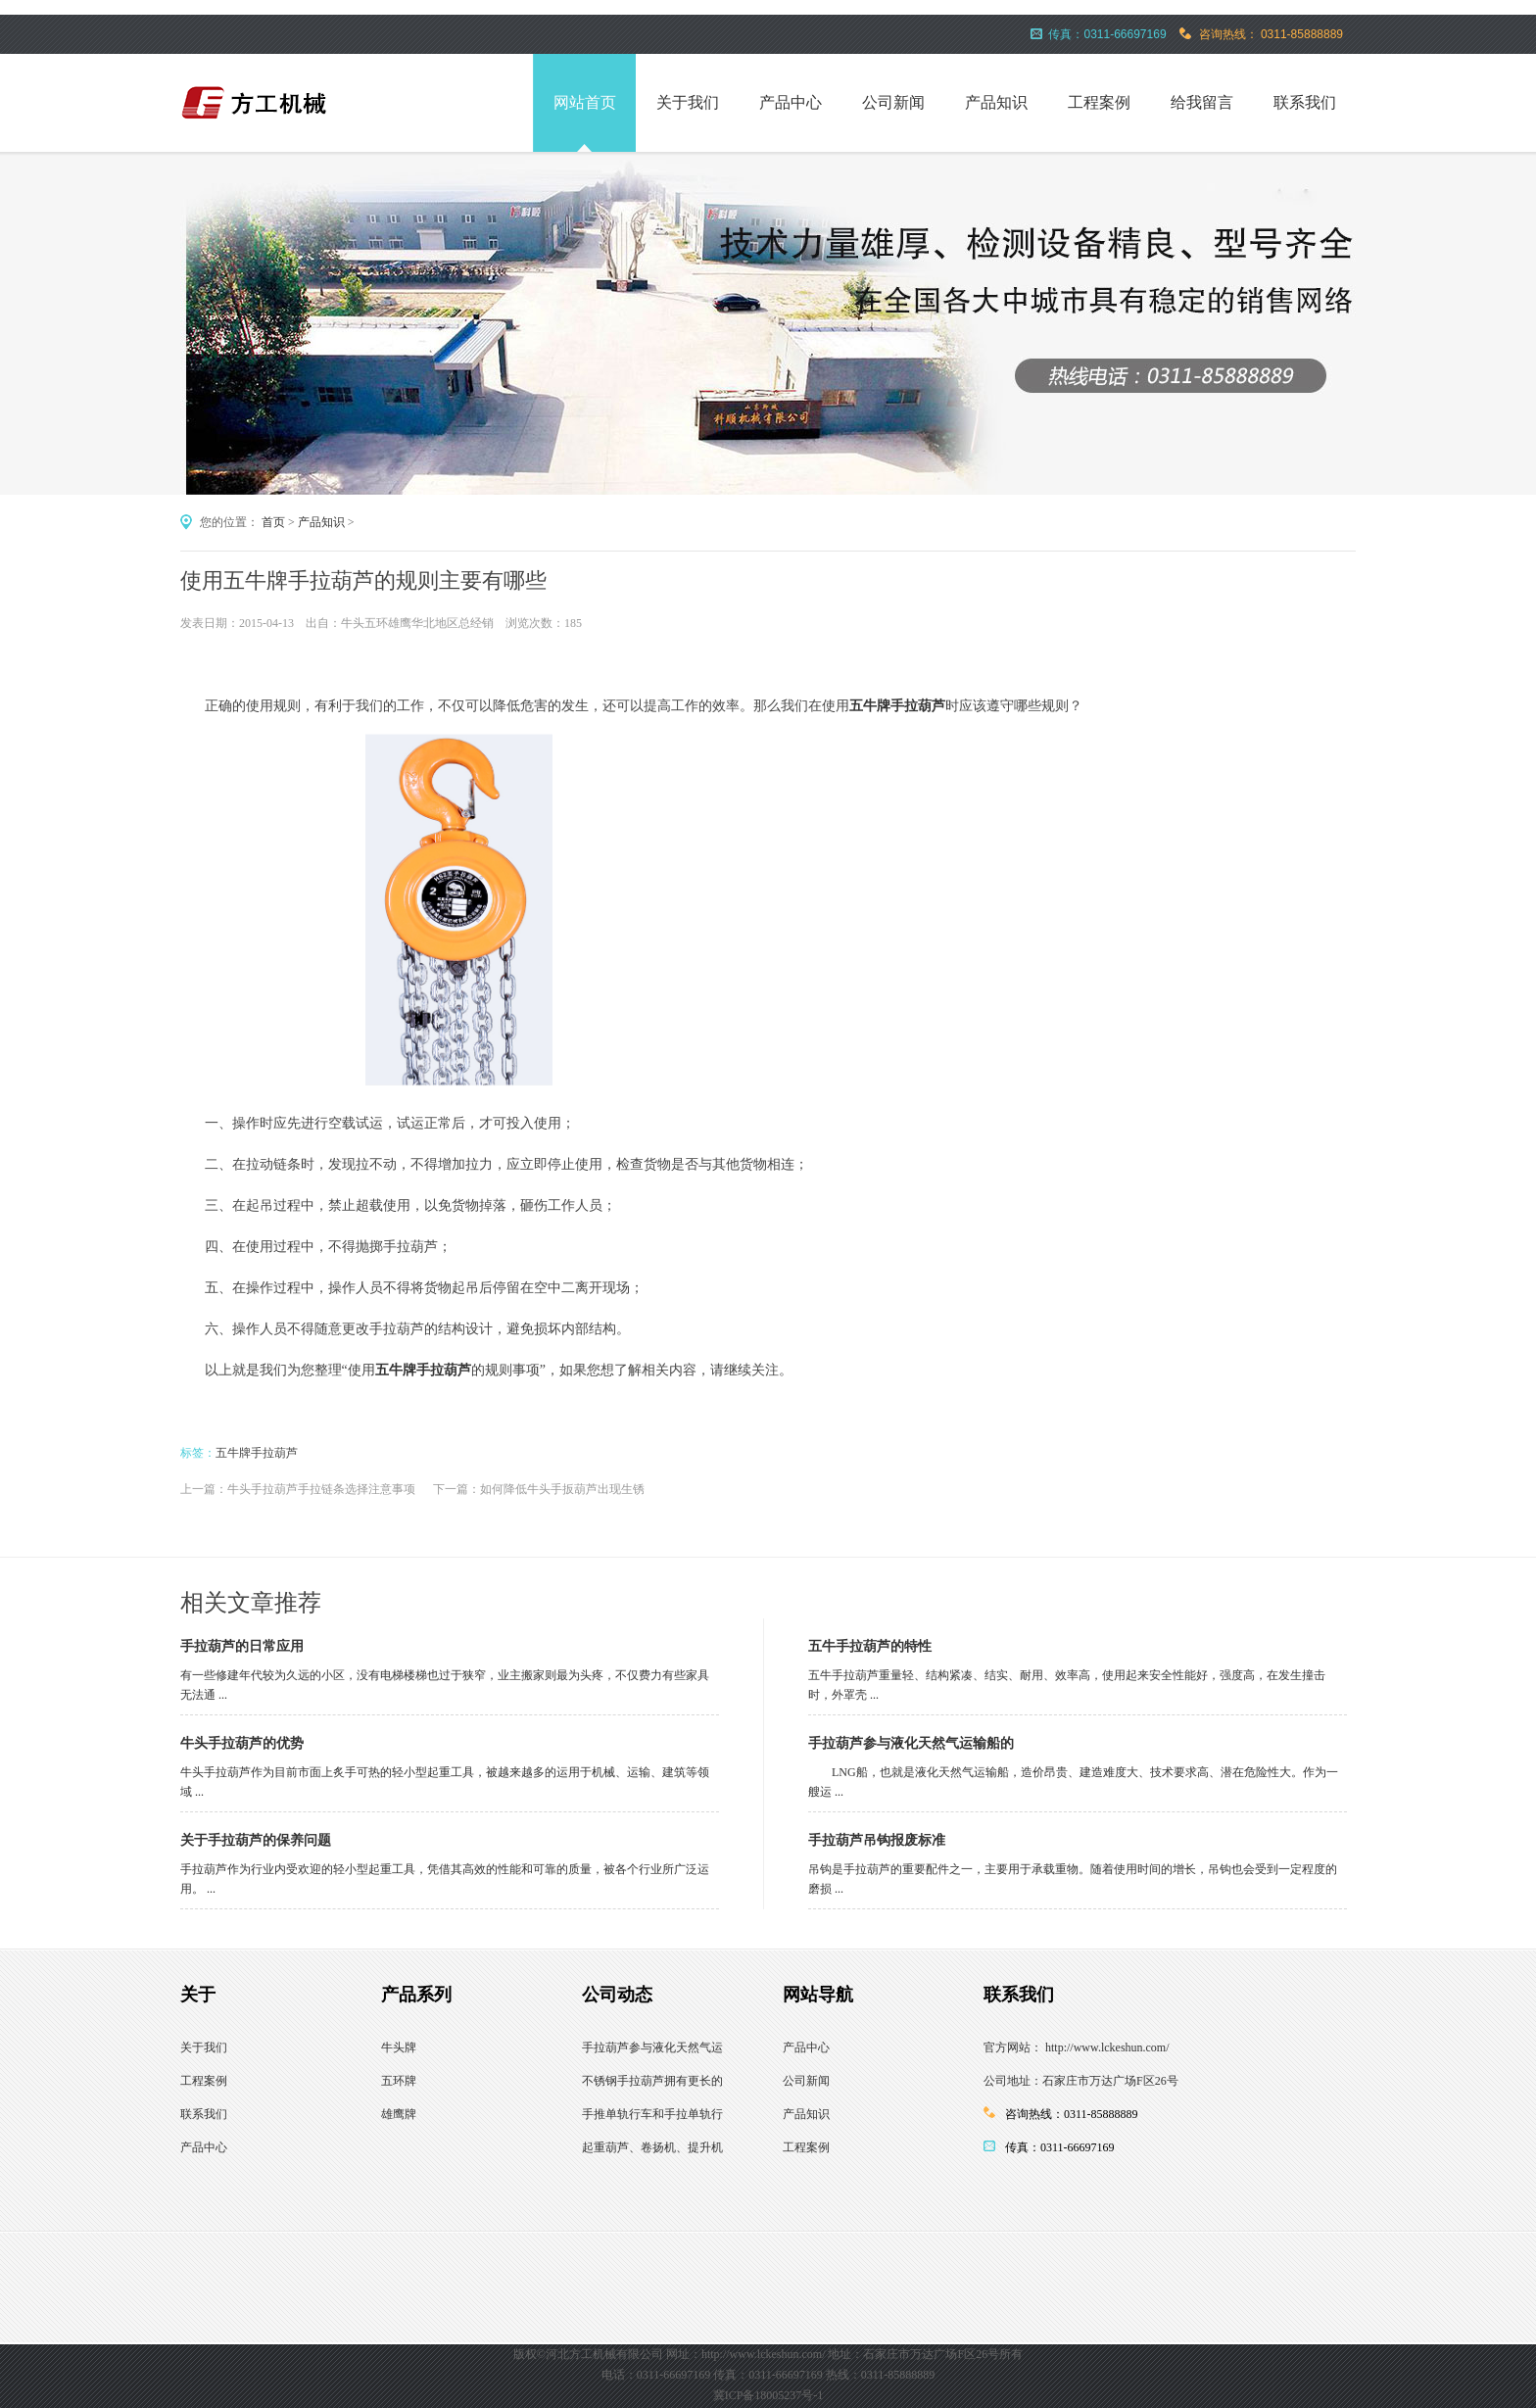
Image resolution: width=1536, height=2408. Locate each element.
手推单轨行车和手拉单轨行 (652, 2114)
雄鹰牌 (398, 2114)
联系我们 (1304, 102)
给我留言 (1202, 102)
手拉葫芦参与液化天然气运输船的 (911, 1743)
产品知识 (996, 102)
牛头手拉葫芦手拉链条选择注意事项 (321, 1489)
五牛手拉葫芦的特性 (870, 1646)
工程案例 (1099, 102)
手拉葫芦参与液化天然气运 (652, 2047)
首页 (273, 522)
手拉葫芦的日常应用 (242, 1646)
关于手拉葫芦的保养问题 (255, 1840)
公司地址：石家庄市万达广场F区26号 (1081, 2081)
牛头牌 (398, 2047)
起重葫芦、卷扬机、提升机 (652, 2147)
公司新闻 (893, 102)
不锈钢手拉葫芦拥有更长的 (652, 2081)
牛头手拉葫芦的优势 (242, 1743)
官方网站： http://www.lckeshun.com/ (1077, 2047)
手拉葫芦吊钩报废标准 (876, 1840)
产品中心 (790, 102)
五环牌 (398, 2081)
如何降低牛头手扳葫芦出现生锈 (562, 1489)
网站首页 (584, 102)
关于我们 (687, 102)
